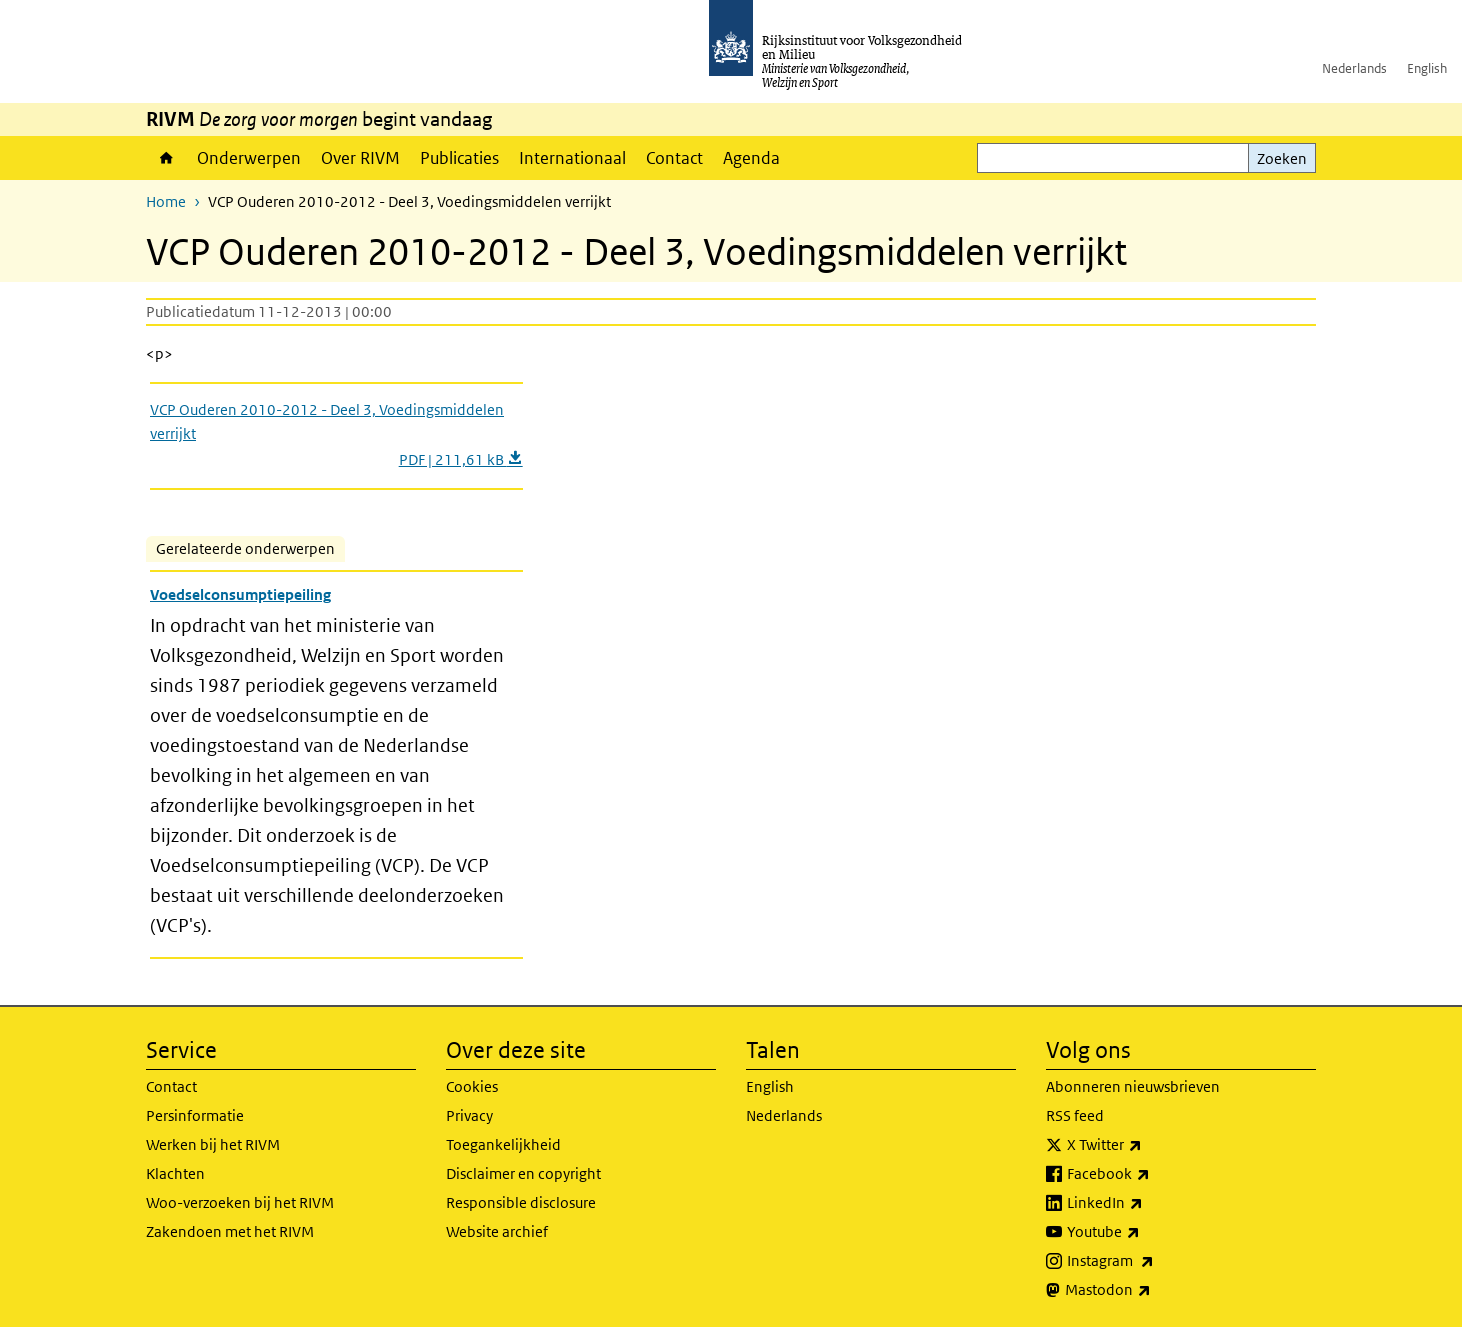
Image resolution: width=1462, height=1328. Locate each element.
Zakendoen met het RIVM (230, 1231)
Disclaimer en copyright (523, 1173)
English (1427, 68)
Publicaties (459, 158)
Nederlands (1354, 68)
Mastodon (1152, 1290)
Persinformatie (195, 1115)
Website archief (497, 1231)
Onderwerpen (249, 158)
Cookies (472, 1086)
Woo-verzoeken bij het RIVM (240, 1202)
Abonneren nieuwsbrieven (1133, 1086)
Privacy (469, 1115)
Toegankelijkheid (503, 1144)
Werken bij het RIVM (213, 1144)
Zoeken (1282, 158)
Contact (674, 158)
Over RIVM (360, 158)
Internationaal (572, 158)
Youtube (1147, 1232)
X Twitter (1148, 1145)
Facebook (1152, 1174)
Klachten (175, 1173)
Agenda (751, 158)
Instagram (1154, 1261)
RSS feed (1075, 1115)
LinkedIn (1149, 1203)
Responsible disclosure (521, 1202)
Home (166, 158)
